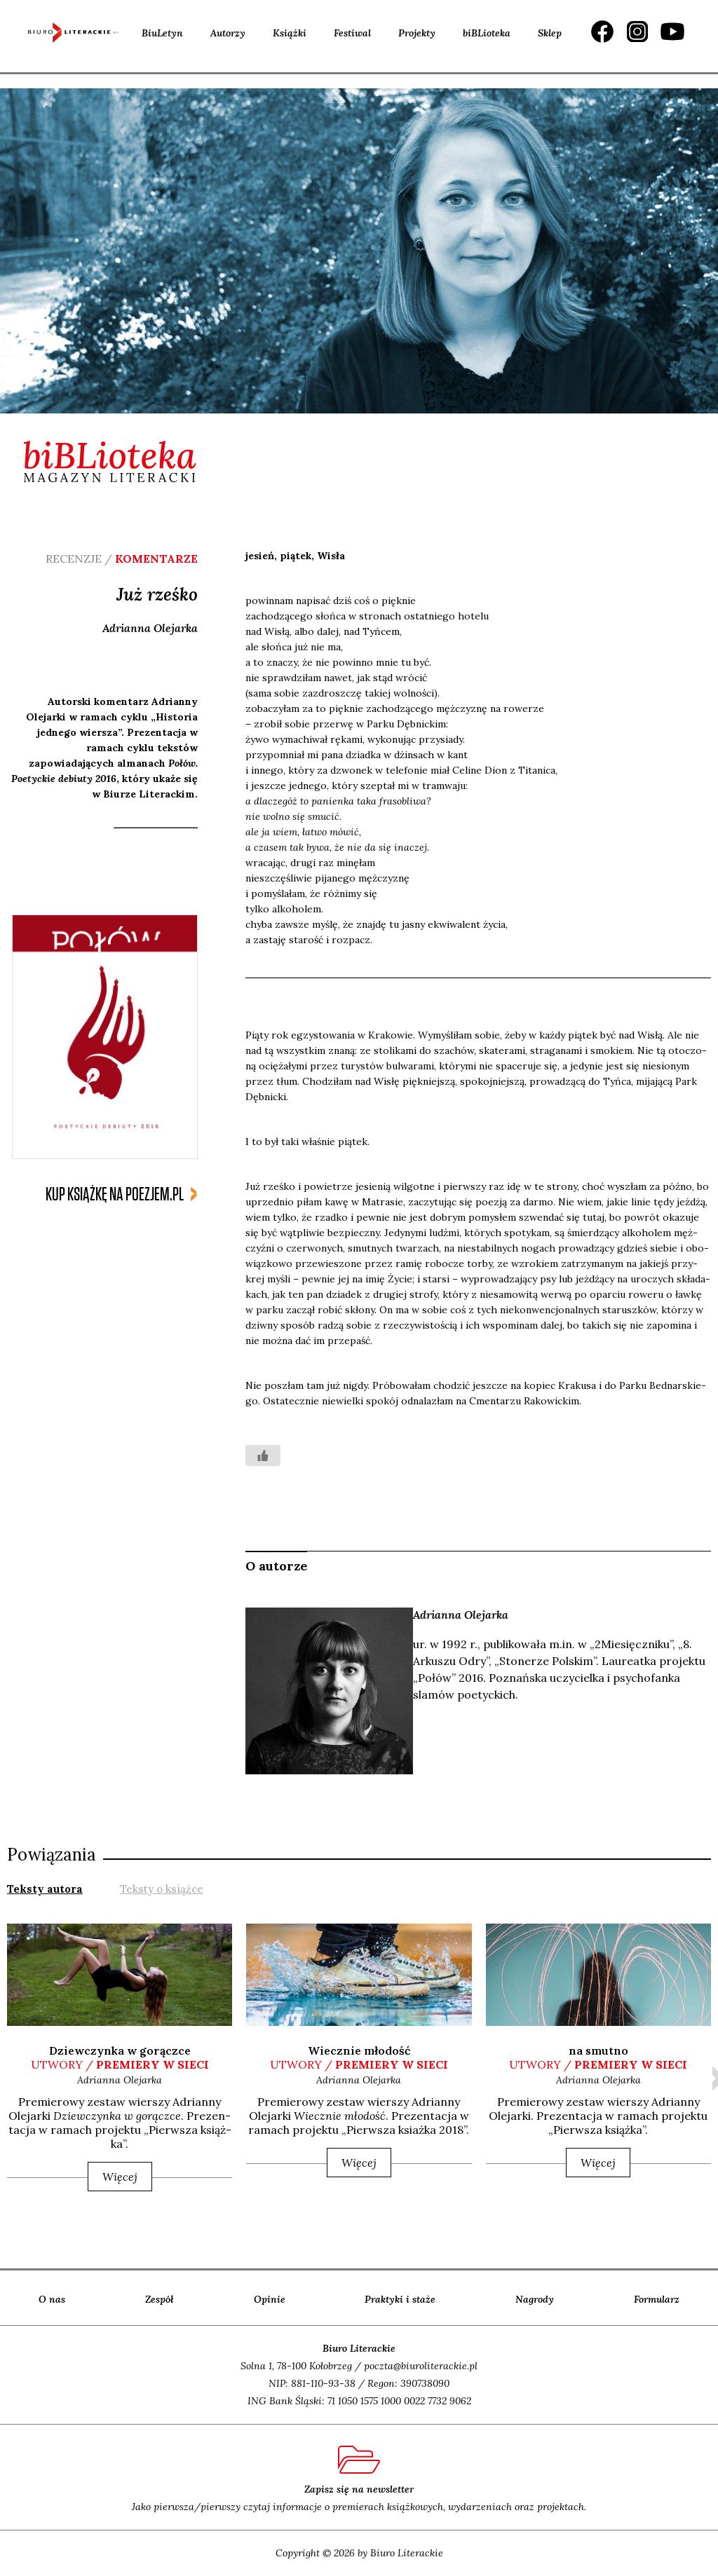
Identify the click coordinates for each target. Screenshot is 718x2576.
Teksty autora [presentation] (45, 1889)
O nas (52, 2299)
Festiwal (352, 33)
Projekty (416, 33)
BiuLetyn (162, 33)
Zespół (159, 2299)
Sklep (550, 33)
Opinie (269, 2299)
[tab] (45, 1888)
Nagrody (534, 2299)
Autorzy (227, 33)
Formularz (656, 2299)
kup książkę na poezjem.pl (115, 1194)
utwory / (120, 2064)
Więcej (119, 2177)
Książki (289, 33)
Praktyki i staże (400, 2299)
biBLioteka (486, 33)
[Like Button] (262, 1455)
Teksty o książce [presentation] (161, 1889)
